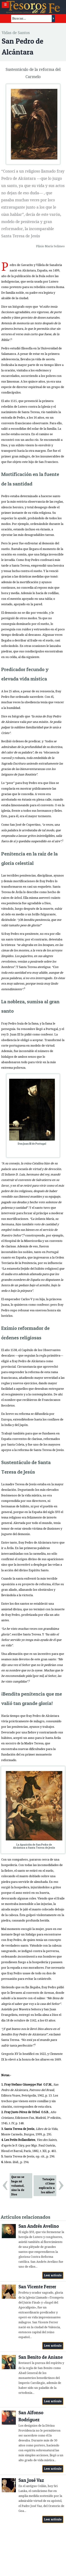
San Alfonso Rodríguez (30, 2416)
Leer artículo (53, 2275)
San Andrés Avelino (38, 2226)
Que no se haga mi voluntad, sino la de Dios (17, 2185)
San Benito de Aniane (40, 2357)
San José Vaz (31, 2480)
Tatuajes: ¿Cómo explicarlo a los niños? (47, 2185)
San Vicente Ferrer (37, 2287)
